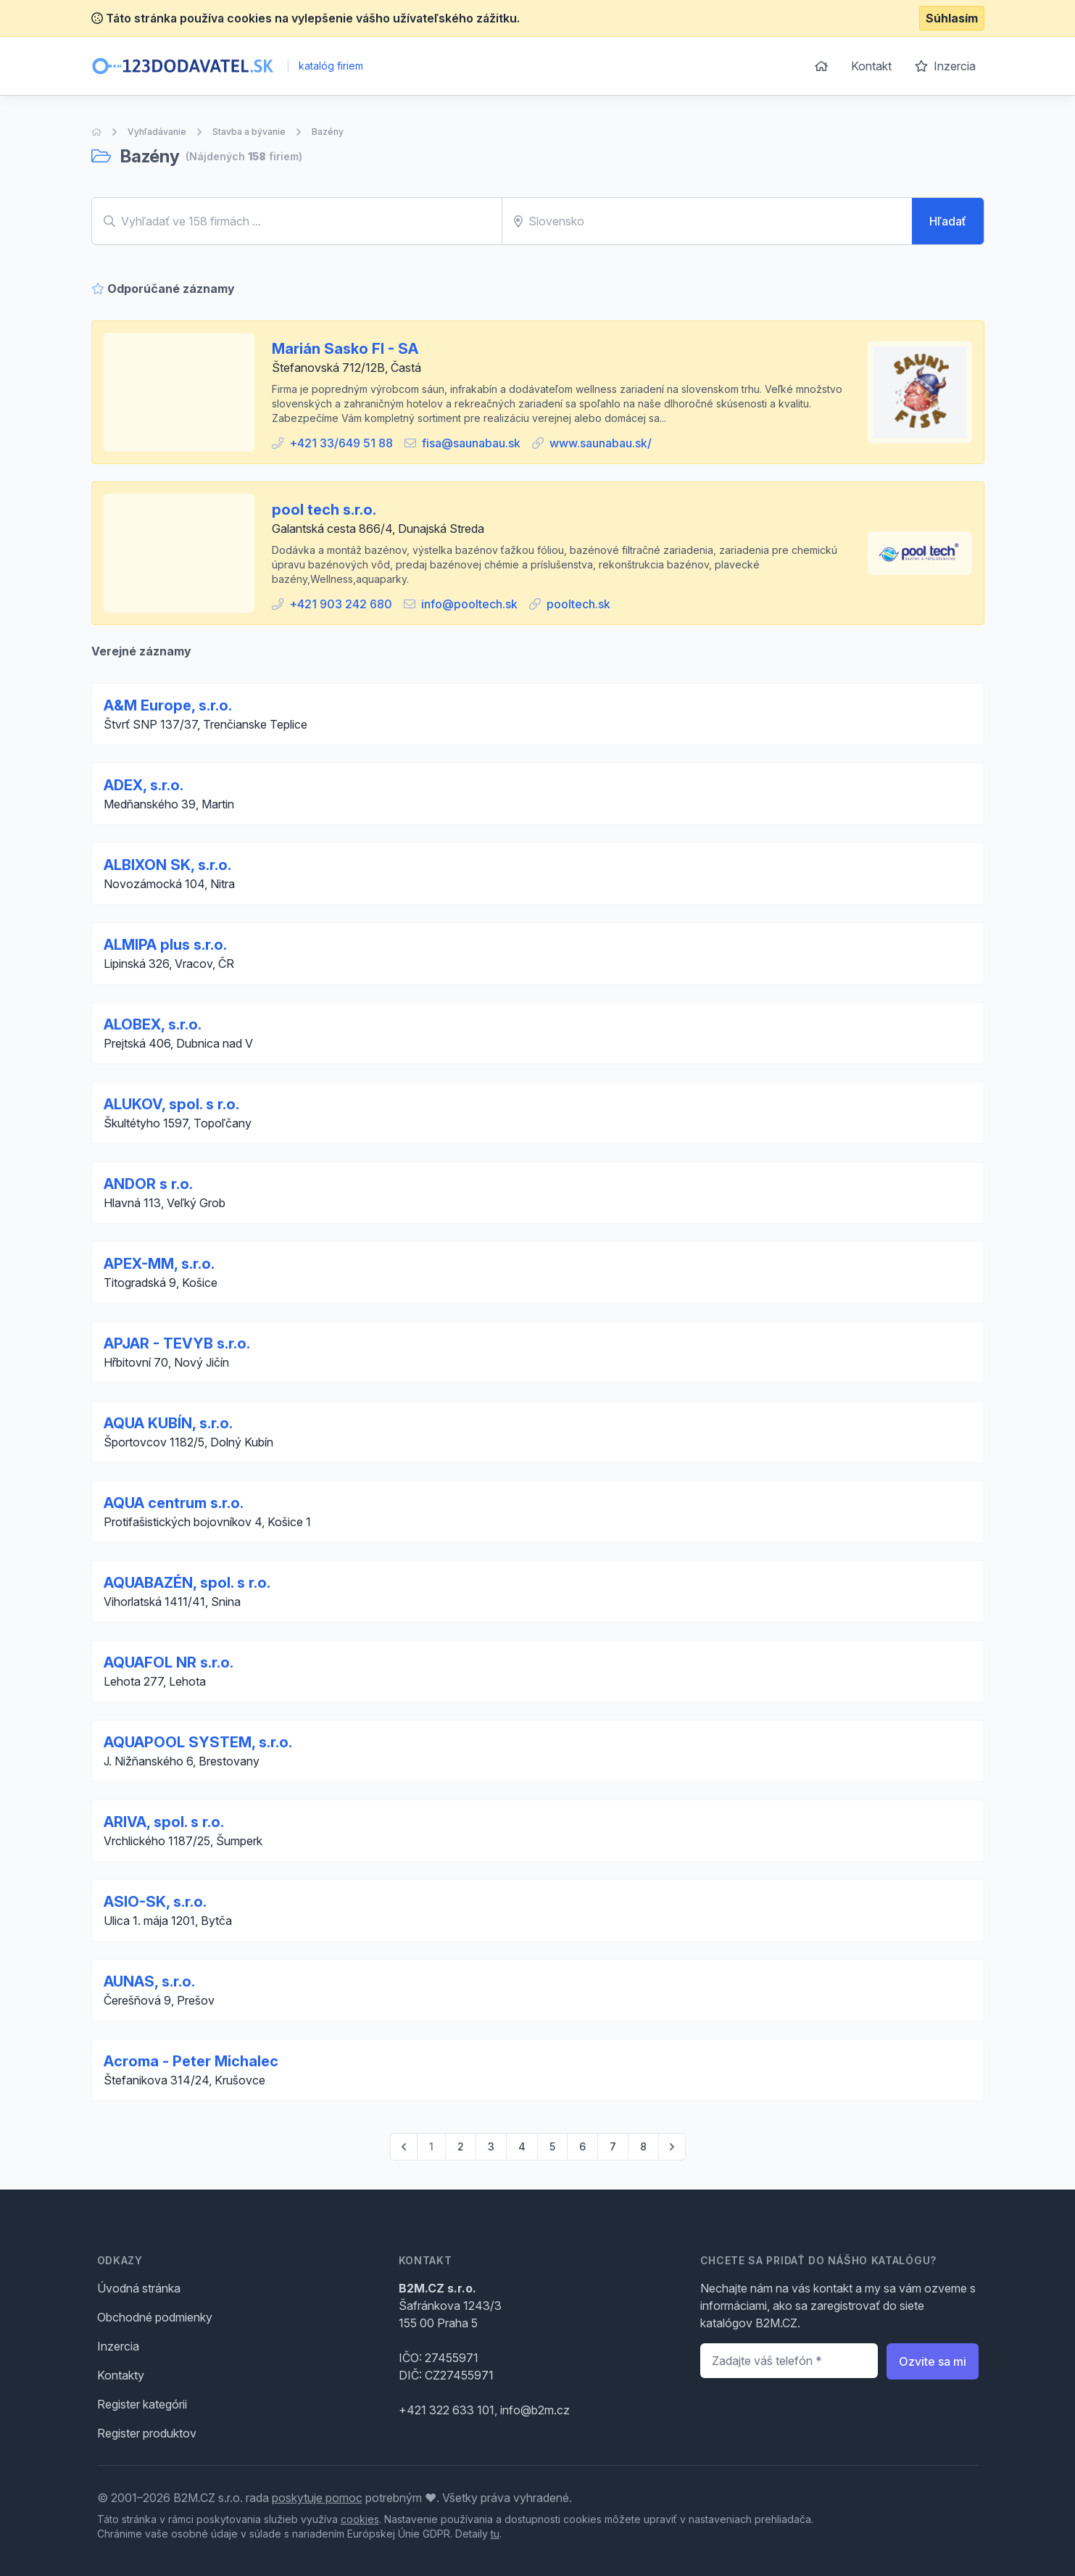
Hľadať (947, 221)
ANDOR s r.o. (148, 1184)
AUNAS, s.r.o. (149, 1981)
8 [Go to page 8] (643, 2146)
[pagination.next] (672, 2147)
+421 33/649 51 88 (341, 443)
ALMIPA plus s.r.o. (165, 944)
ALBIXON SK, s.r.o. (167, 865)
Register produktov (146, 2433)
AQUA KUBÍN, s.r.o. (168, 1423)
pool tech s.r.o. (324, 509)
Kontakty (120, 2375)
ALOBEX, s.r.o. (153, 1024)
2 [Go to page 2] (460, 2146)
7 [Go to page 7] (613, 2146)
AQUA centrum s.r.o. (174, 1503)
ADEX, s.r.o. (143, 785)
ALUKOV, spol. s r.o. (171, 1104)
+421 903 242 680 (340, 604)
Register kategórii (142, 2404)
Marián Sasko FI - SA (345, 348)
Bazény (328, 131)
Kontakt (871, 66)
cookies (360, 2519)
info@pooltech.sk (469, 604)
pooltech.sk (578, 604)
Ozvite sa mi (932, 2361)
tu (495, 2533)
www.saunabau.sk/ (600, 443)
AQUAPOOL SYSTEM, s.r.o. (198, 1742)
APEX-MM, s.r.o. (159, 1263)
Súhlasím (952, 18)
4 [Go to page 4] (522, 2146)
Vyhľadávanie (157, 131)
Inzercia (945, 66)
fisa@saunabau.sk (471, 443)
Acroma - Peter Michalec (191, 2061)
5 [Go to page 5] (552, 2146)
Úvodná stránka (138, 2288)
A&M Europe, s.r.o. (168, 705)
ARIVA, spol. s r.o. (164, 1822)
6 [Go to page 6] (582, 2146)
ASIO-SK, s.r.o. (155, 1901)
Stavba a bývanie (249, 131)
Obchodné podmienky (154, 2317)
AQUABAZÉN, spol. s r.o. (187, 1582)
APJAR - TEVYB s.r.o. (177, 1343)
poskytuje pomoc (317, 2497)
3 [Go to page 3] (491, 2146)
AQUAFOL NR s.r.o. (168, 1662)
